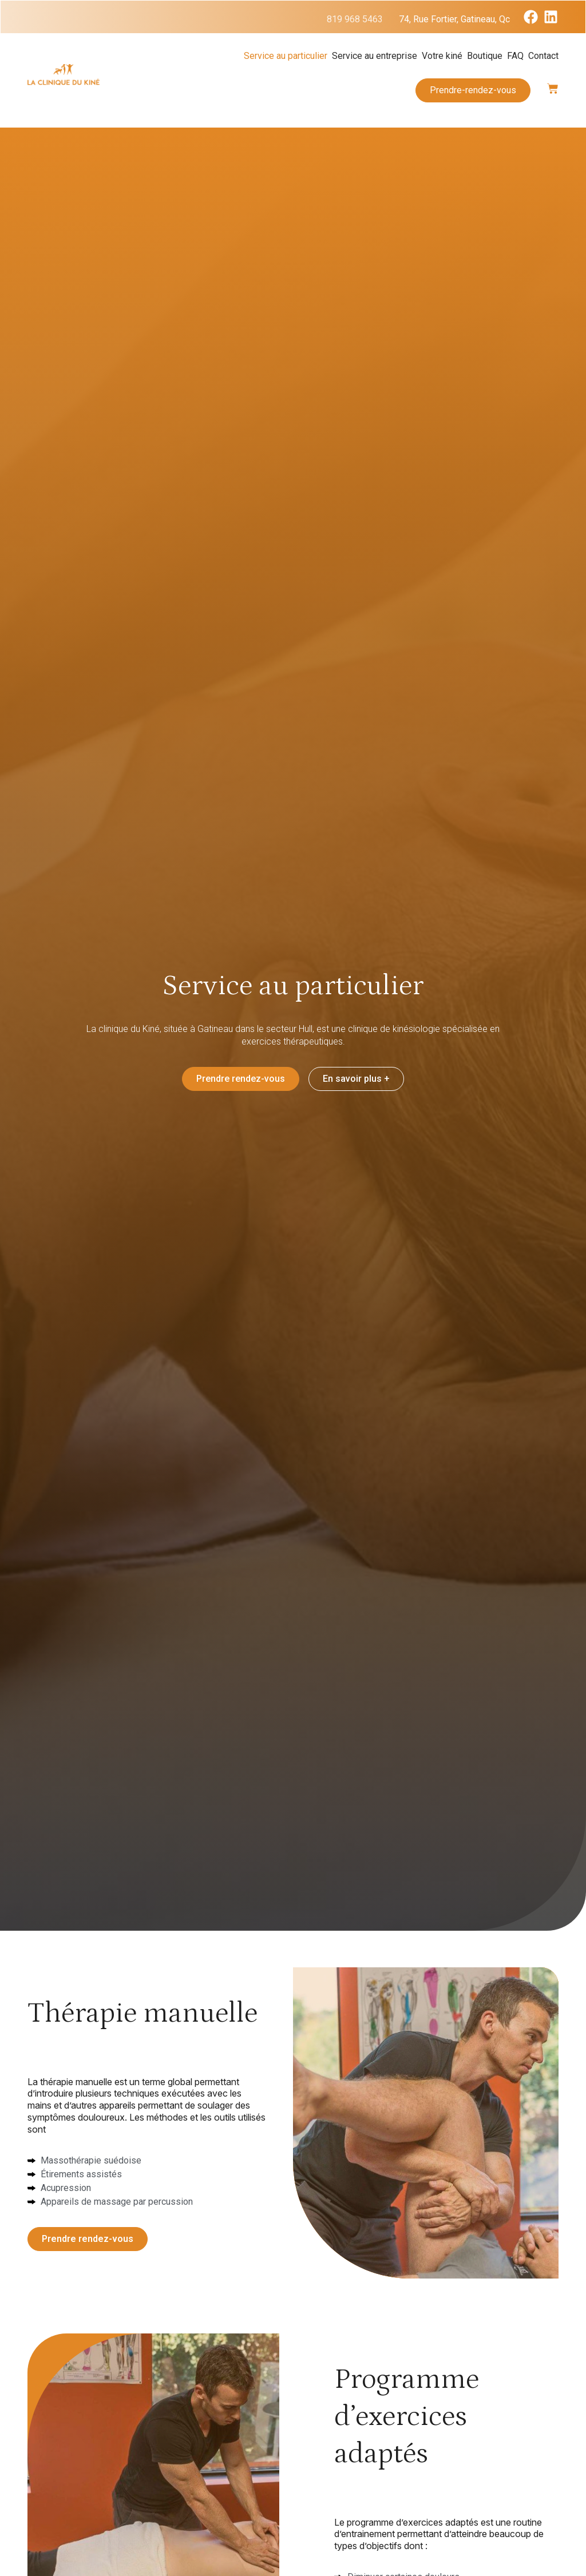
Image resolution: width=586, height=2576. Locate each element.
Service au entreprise (374, 55)
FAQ (515, 55)
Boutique (484, 55)
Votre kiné (442, 55)
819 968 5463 (355, 19)
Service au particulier (285, 55)
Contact (543, 55)
